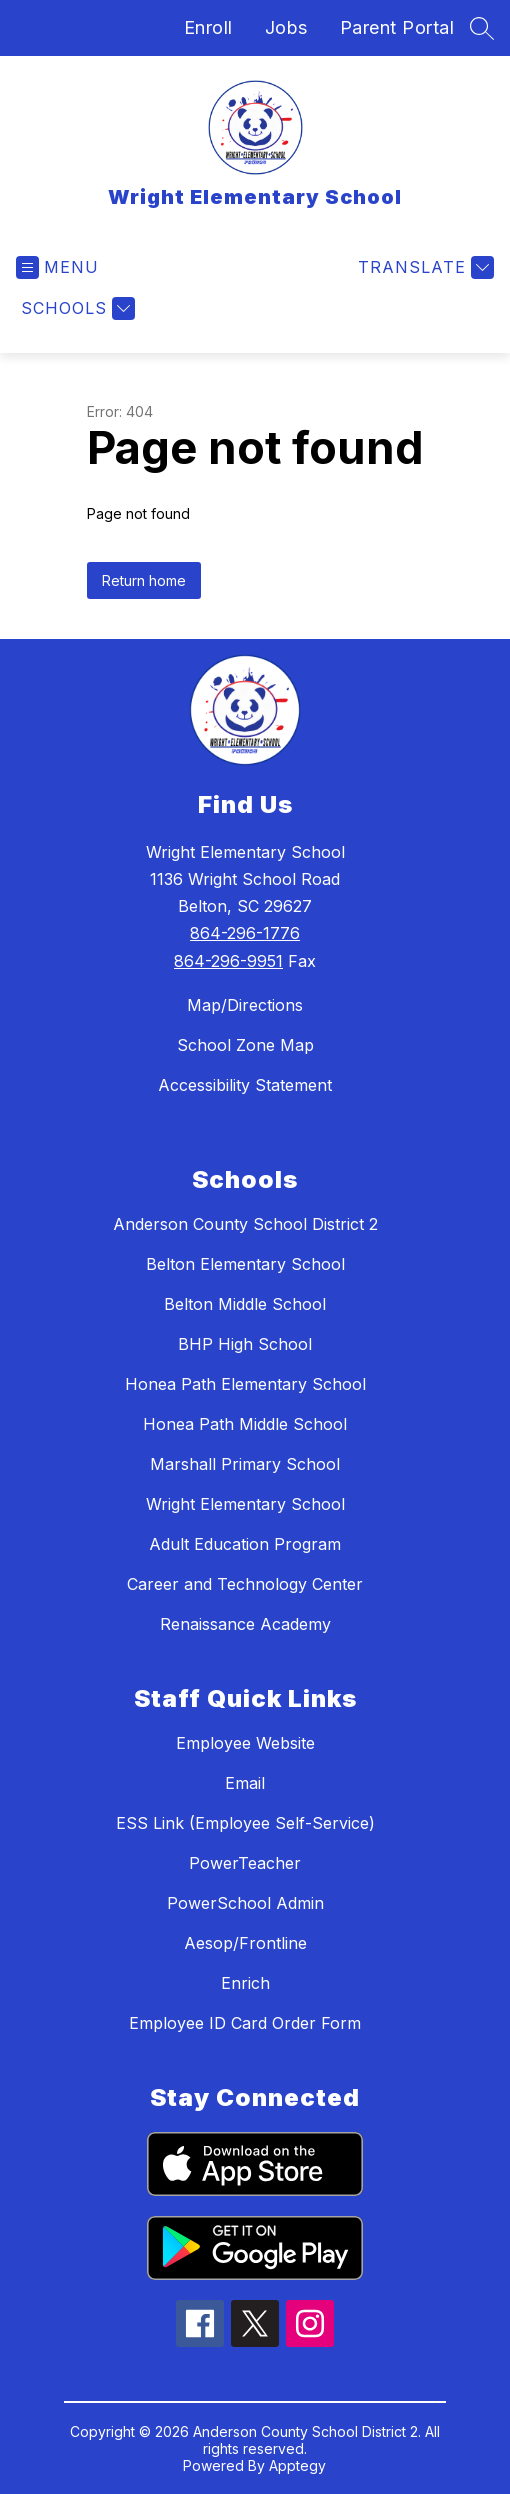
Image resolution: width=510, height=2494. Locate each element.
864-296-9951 (228, 961)
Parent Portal (397, 27)
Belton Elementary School (245, 1264)
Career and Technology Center (245, 1584)
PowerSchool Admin (245, 1903)
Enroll (208, 27)
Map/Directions (245, 1005)
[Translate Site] (423, 267)
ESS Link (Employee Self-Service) (245, 1823)
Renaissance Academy (245, 1624)
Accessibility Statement (245, 1085)
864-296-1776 (245, 933)
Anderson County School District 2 (245, 1224)
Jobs (286, 27)
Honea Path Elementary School (245, 1384)
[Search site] (482, 28)
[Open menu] (57, 267)
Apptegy (297, 2465)
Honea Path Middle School (245, 1424)
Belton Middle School (245, 1304)
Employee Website (245, 1743)
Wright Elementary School (245, 1504)
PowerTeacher (245, 1863)
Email (245, 1783)
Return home (144, 580)
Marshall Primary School (245, 1464)
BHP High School (245, 1344)
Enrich (245, 1983)
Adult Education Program (245, 1544)
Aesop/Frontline (245, 1943)
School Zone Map (245, 1045)
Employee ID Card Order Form (245, 2023)
